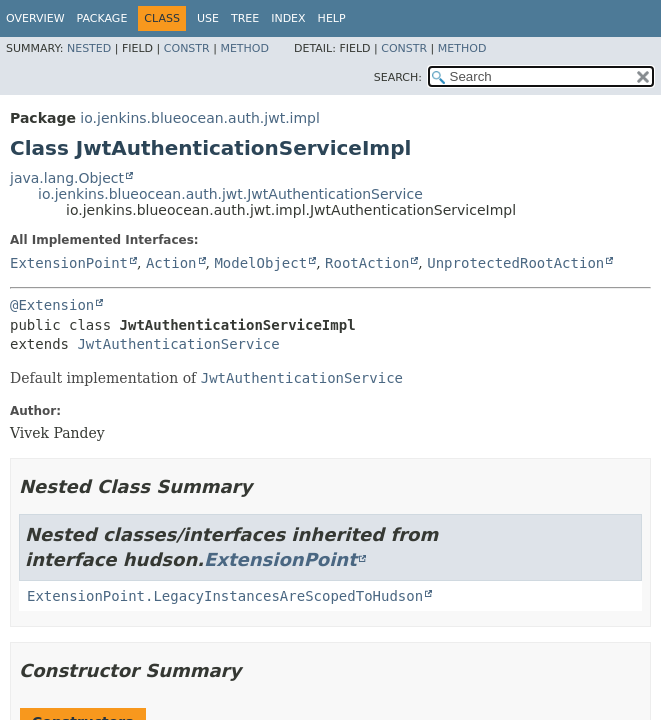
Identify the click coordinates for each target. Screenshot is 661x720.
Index (288, 18)
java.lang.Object (67, 178)
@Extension (52, 305)
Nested (89, 48)
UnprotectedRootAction (515, 263)
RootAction (367, 263)
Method (244, 48)
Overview (35, 18)
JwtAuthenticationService (178, 344)
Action (171, 263)
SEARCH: (398, 77)
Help (332, 18)
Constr (187, 48)
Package (102, 18)
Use (208, 18)
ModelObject (260, 263)
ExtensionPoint (69, 263)
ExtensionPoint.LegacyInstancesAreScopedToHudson (225, 596)
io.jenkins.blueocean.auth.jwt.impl (200, 118)
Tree (245, 18)
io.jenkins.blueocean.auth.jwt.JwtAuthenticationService (230, 194)
